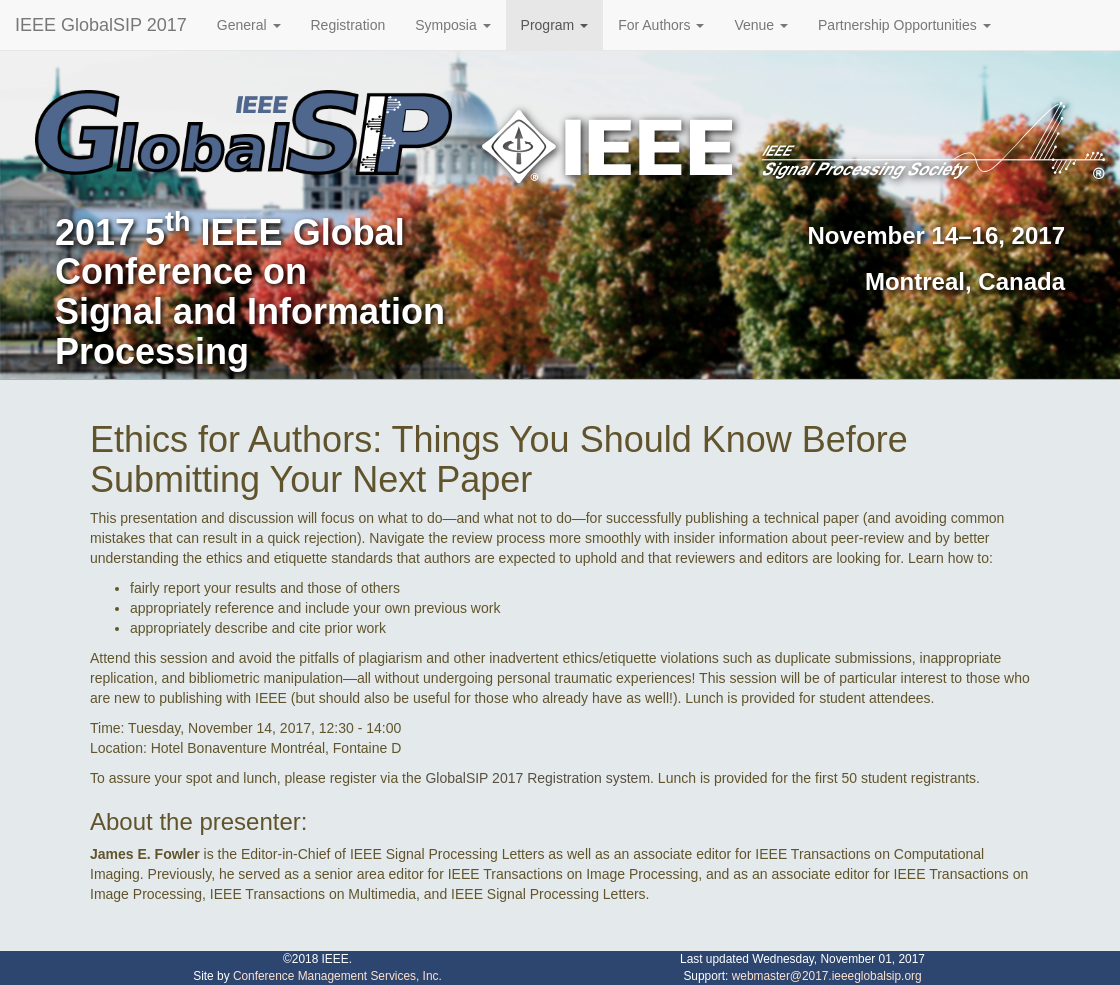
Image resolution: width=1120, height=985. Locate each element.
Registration (348, 25)
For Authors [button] (661, 25)
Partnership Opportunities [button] (904, 25)
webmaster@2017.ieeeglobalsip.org (827, 976)
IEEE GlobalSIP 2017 (101, 25)
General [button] (249, 25)
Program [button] (555, 25)
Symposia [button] (452, 25)
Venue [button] (761, 25)
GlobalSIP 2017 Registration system (537, 778)
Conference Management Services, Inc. (337, 976)
